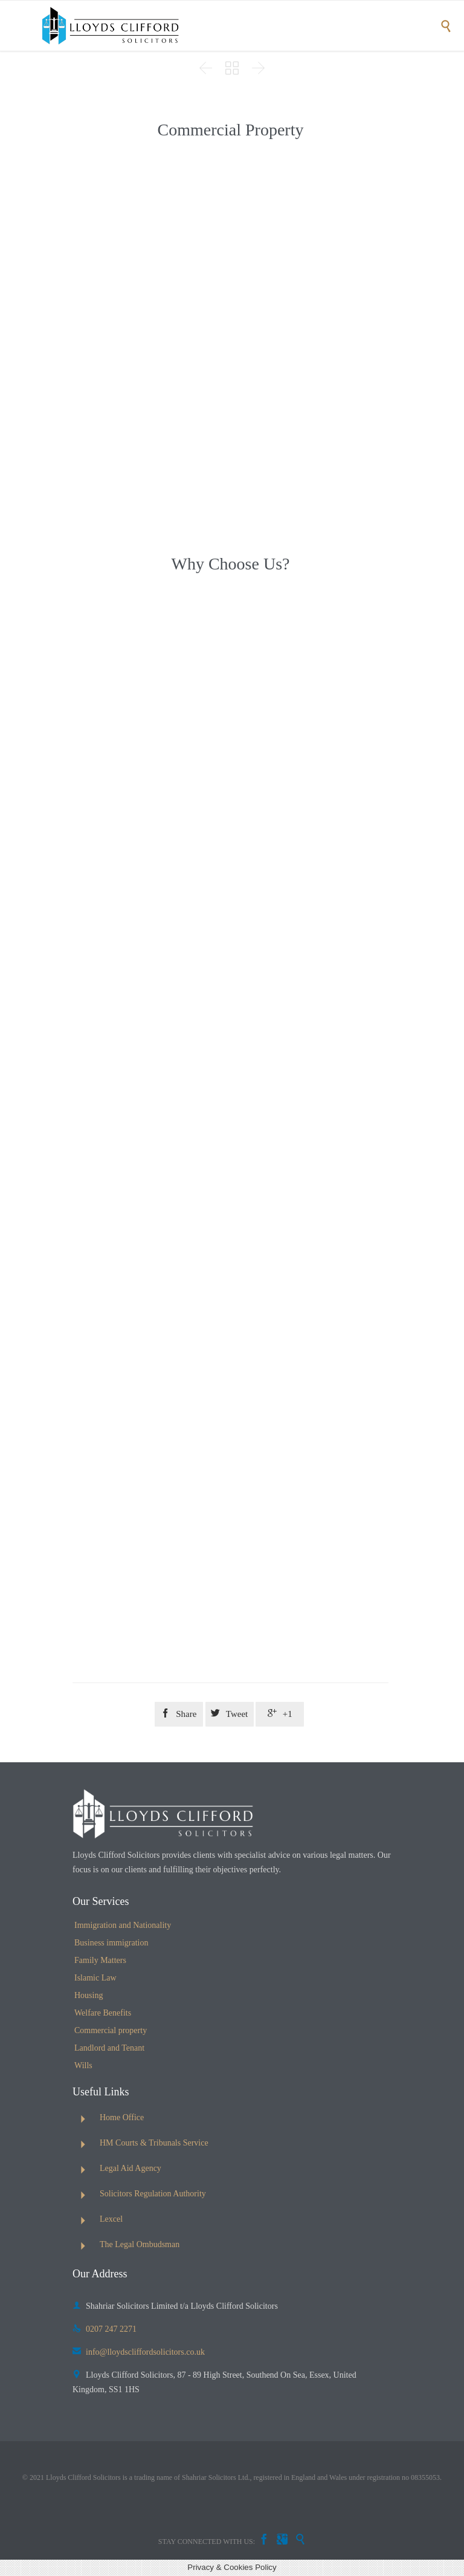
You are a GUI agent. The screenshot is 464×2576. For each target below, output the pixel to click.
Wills (83, 2065)
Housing (88, 1995)
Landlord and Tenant (109, 2047)
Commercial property (110, 2030)
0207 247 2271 (104, 2329)
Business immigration (111, 1942)
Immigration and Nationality (122, 1925)
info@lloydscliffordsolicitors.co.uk (138, 2352)
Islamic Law (95, 1977)
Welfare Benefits (102, 2012)
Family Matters (100, 1960)
